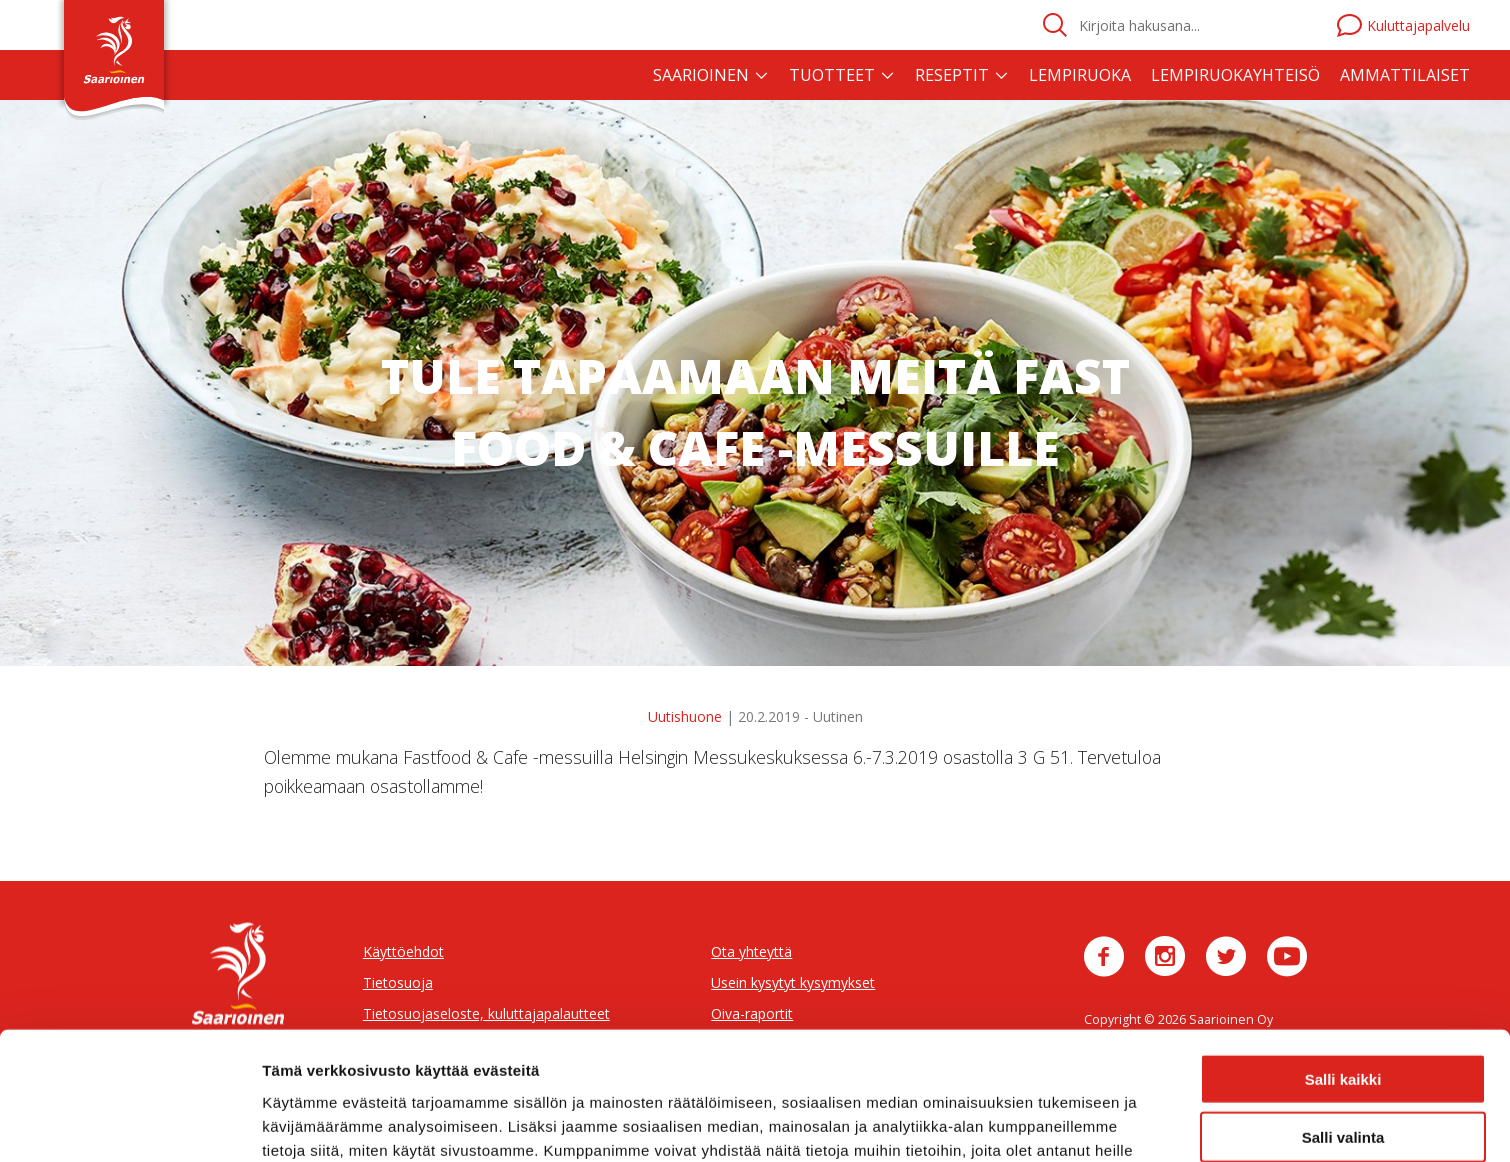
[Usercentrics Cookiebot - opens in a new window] (129, 1123)
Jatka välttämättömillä (1343, 1079)
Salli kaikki (1343, 962)
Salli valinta (1343, 1021)
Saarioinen (701, 75)
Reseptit (952, 75)
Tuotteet (832, 75)
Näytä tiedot (1069, 1122)
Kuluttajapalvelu (1403, 25)
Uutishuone (685, 716)
